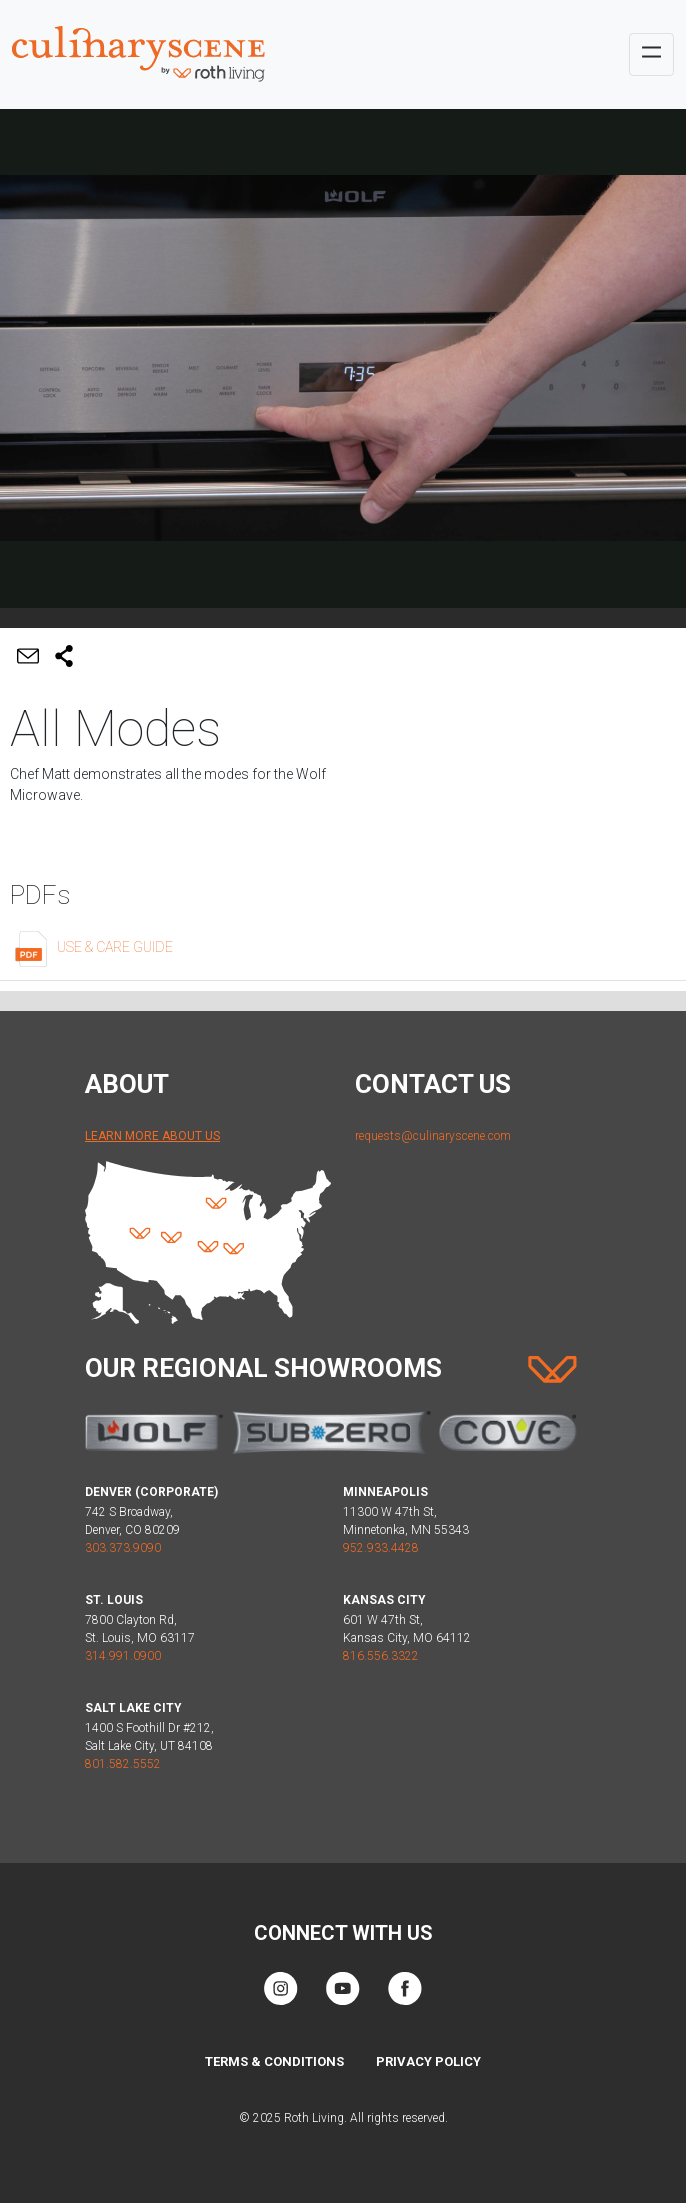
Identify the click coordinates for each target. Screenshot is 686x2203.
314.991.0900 (123, 1656)
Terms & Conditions (274, 2061)
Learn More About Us (152, 1136)
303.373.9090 (123, 1548)
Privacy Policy (428, 2061)
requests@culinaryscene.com (433, 1136)
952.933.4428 (381, 1548)
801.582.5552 (123, 1764)
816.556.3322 (381, 1656)
